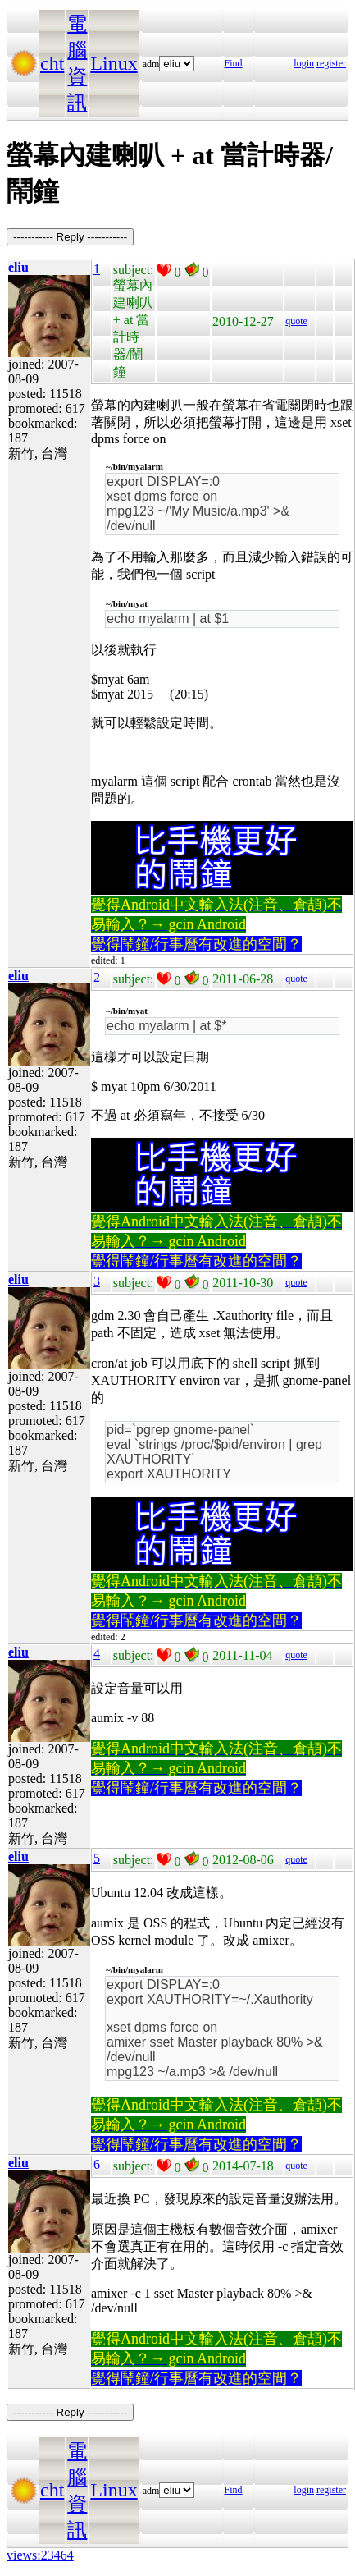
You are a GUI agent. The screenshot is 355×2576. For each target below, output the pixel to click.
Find (234, 63)
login (304, 63)
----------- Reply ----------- (70, 237)
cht (52, 63)
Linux (113, 63)
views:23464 (40, 2555)
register (331, 63)
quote (296, 321)
